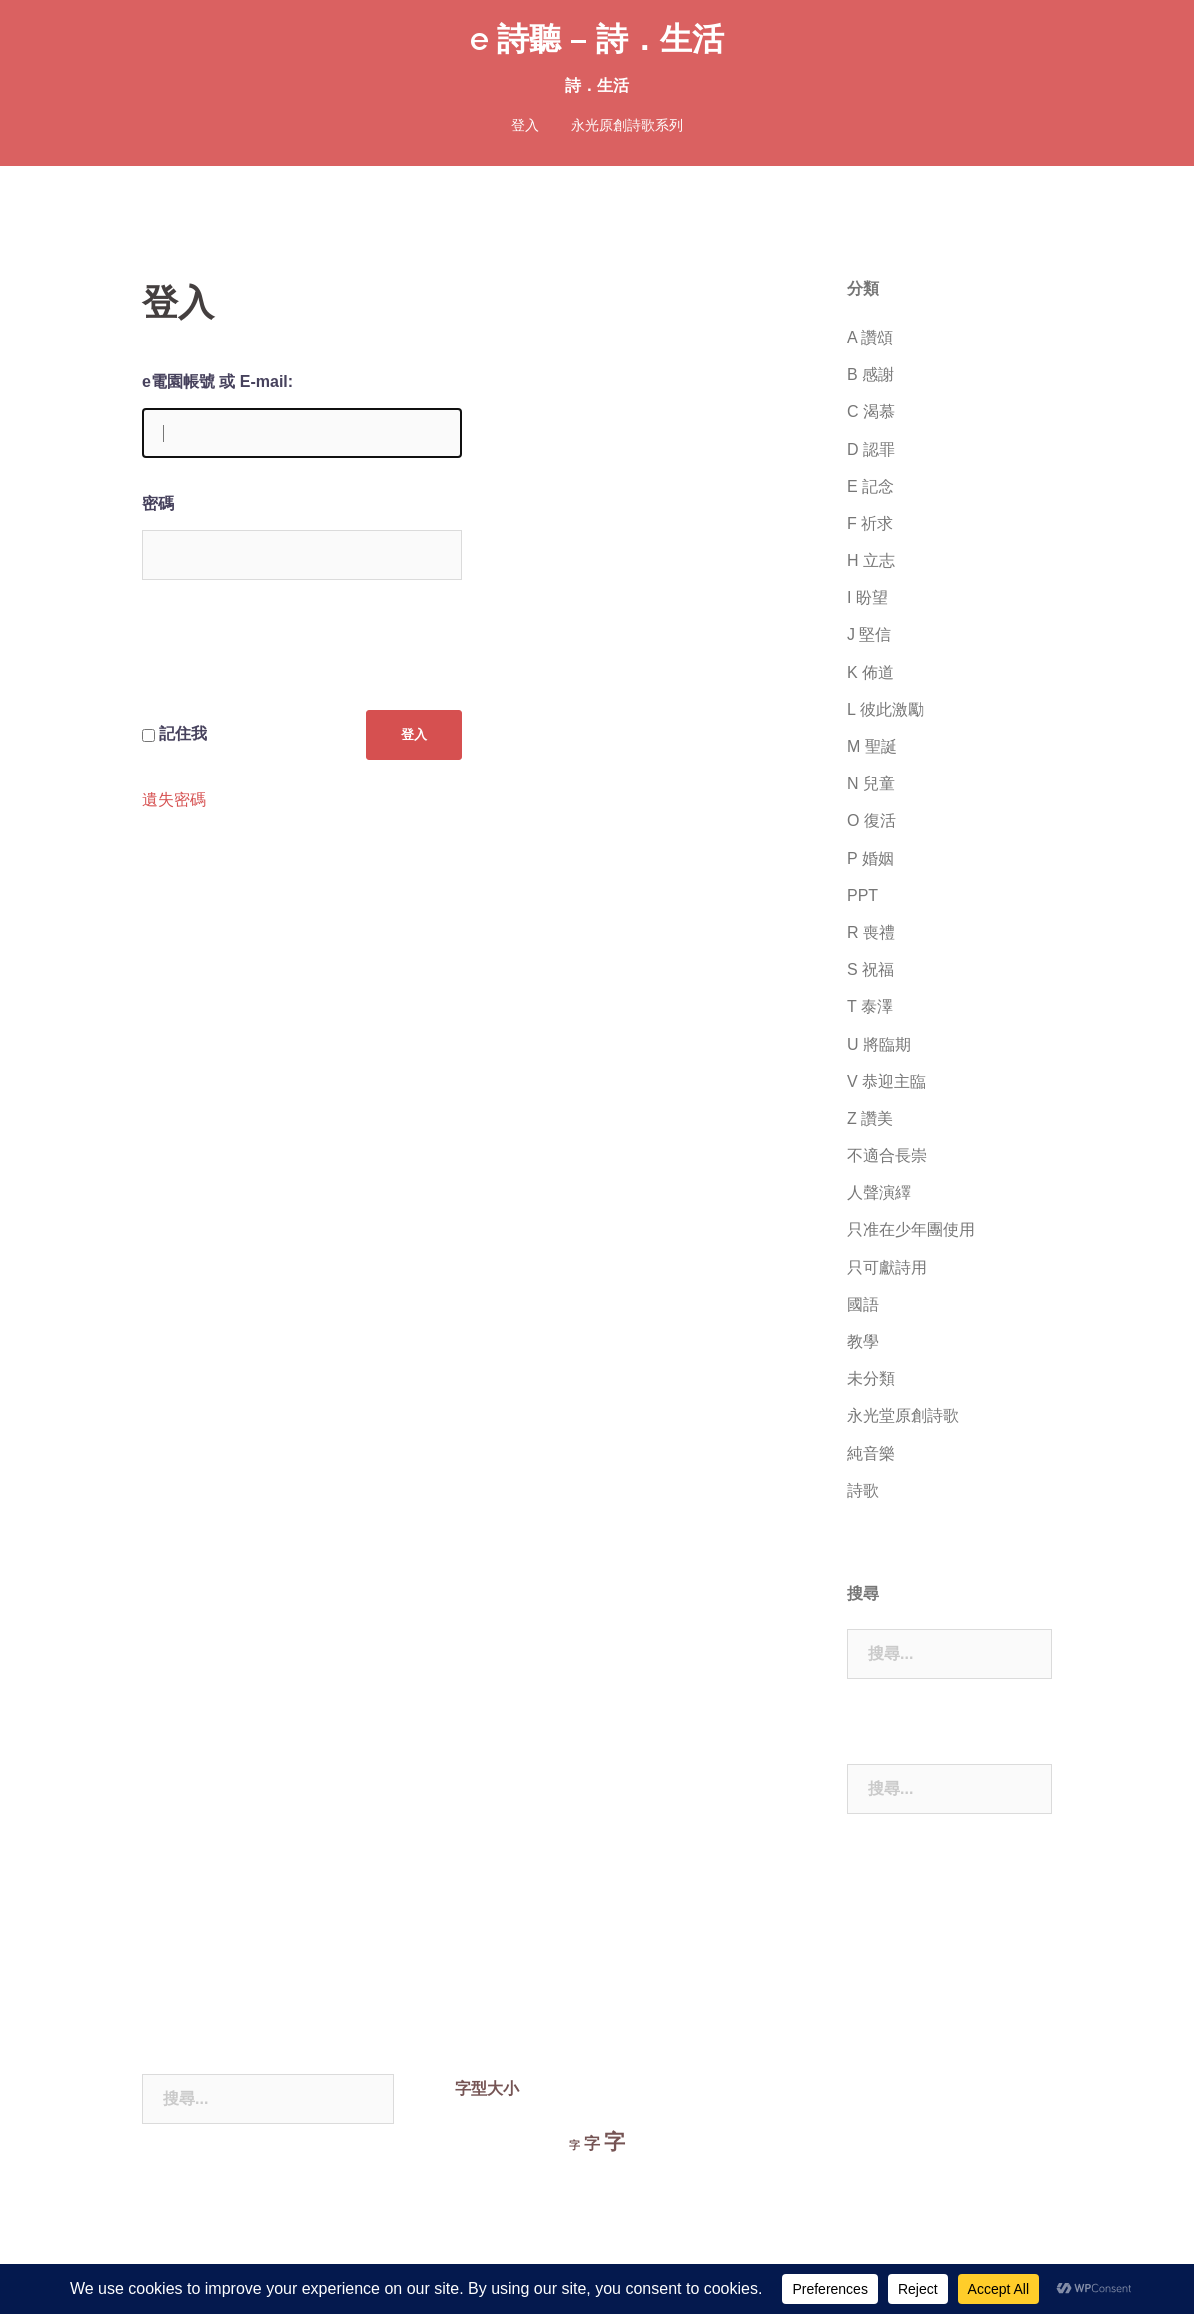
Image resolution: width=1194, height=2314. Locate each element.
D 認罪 (871, 449)
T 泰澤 (870, 1006)
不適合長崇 (887, 1155)
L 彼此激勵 (885, 709)
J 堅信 (869, 634)
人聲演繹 (879, 1192)
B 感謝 (870, 374)
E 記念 (870, 486)
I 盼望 (867, 597)
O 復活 (871, 820)
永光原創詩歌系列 (627, 125)
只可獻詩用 (887, 1267)
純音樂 (871, 1453)
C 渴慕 (871, 411)
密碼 (158, 503)
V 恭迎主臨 (886, 1081)
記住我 (183, 733)
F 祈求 (870, 523)
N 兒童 (871, 783)
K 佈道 (870, 672)
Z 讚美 (870, 1118)
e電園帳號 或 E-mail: (217, 381)
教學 (863, 1341)
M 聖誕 (872, 746)
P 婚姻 (870, 858)
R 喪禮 (871, 932)
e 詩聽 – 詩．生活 (597, 38)
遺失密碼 (174, 800)
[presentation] (294, 661)
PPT (862, 895)
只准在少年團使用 (911, 1229)
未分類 (871, 1378)
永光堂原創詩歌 (903, 1415)
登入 (525, 125)
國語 (863, 1304)
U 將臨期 (879, 1044)
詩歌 (863, 1490)
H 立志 (871, 560)
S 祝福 (870, 969)
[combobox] (949, 1654)
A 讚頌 (870, 337)
